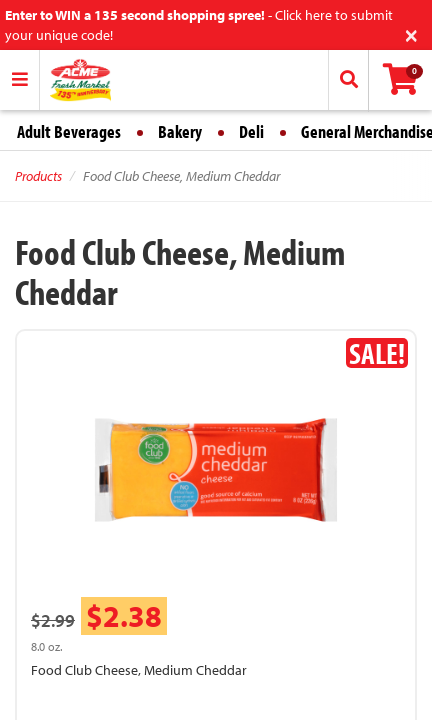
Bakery (180, 131)
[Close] (411, 33)
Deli (251, 131)
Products (38, 176)
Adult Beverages (69, 131)
